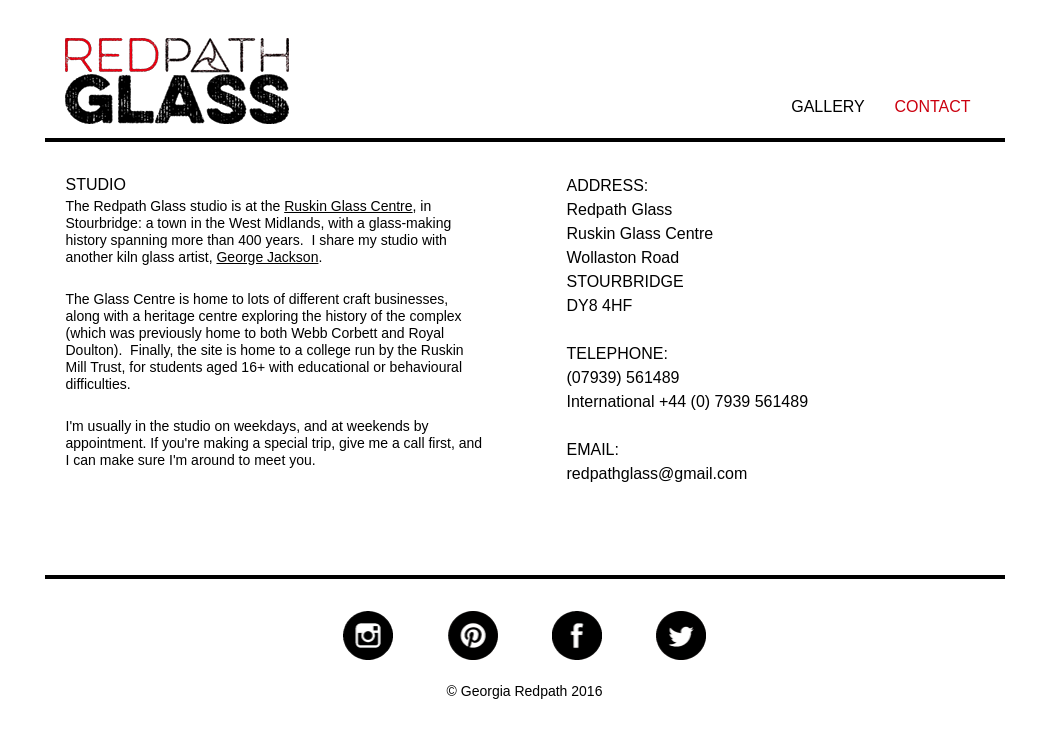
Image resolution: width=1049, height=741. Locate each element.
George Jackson (267, 257)
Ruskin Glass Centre (348, 206)
